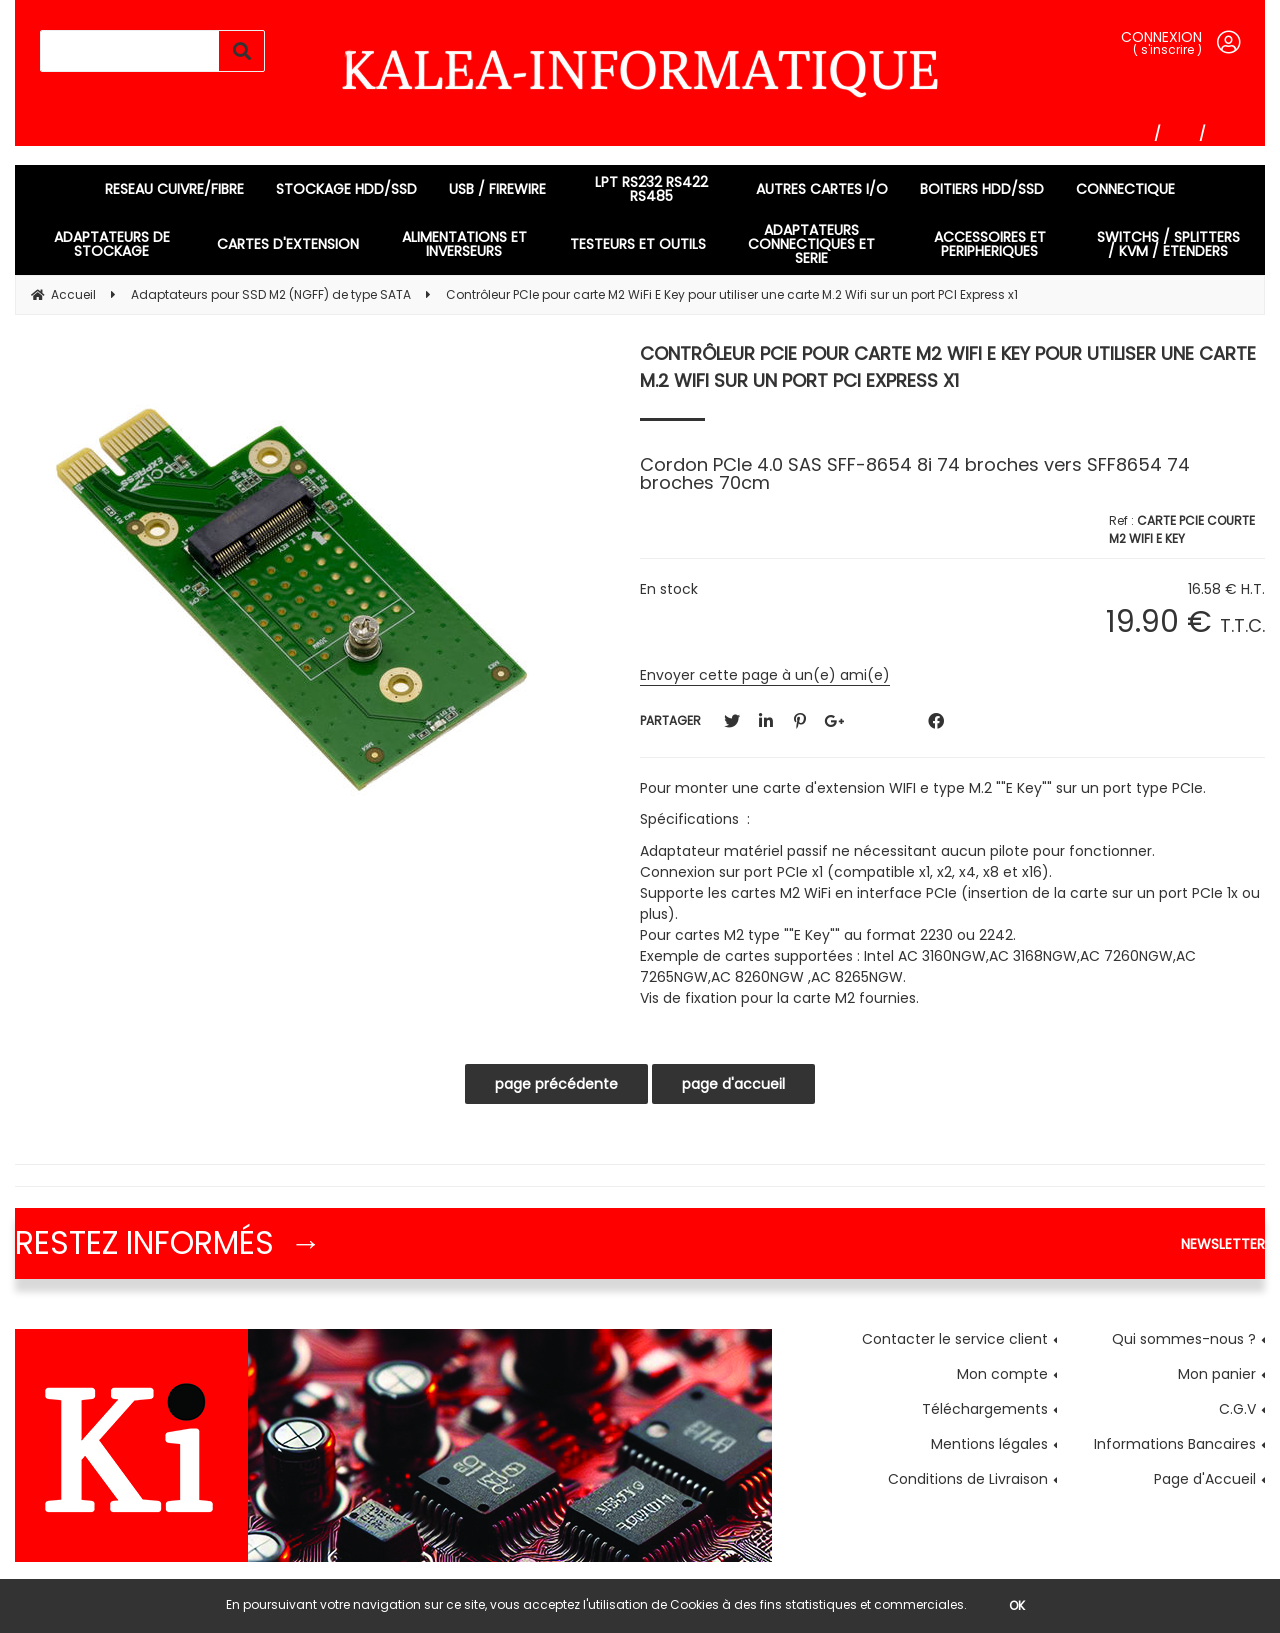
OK (1017, 1605)
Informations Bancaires (1175, 1444)
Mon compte (1002, 1374)
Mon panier (1217, 1374)
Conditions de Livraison (968, 1479)
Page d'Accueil (1205, 1479)
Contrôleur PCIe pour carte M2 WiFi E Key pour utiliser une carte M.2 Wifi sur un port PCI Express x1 (948, 367)
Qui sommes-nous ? (1184, 1339)
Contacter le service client (955, 1339)
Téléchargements (985, 1409)
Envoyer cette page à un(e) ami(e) (765, 675)
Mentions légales (989, 1444)
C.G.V (1237, 1409)
